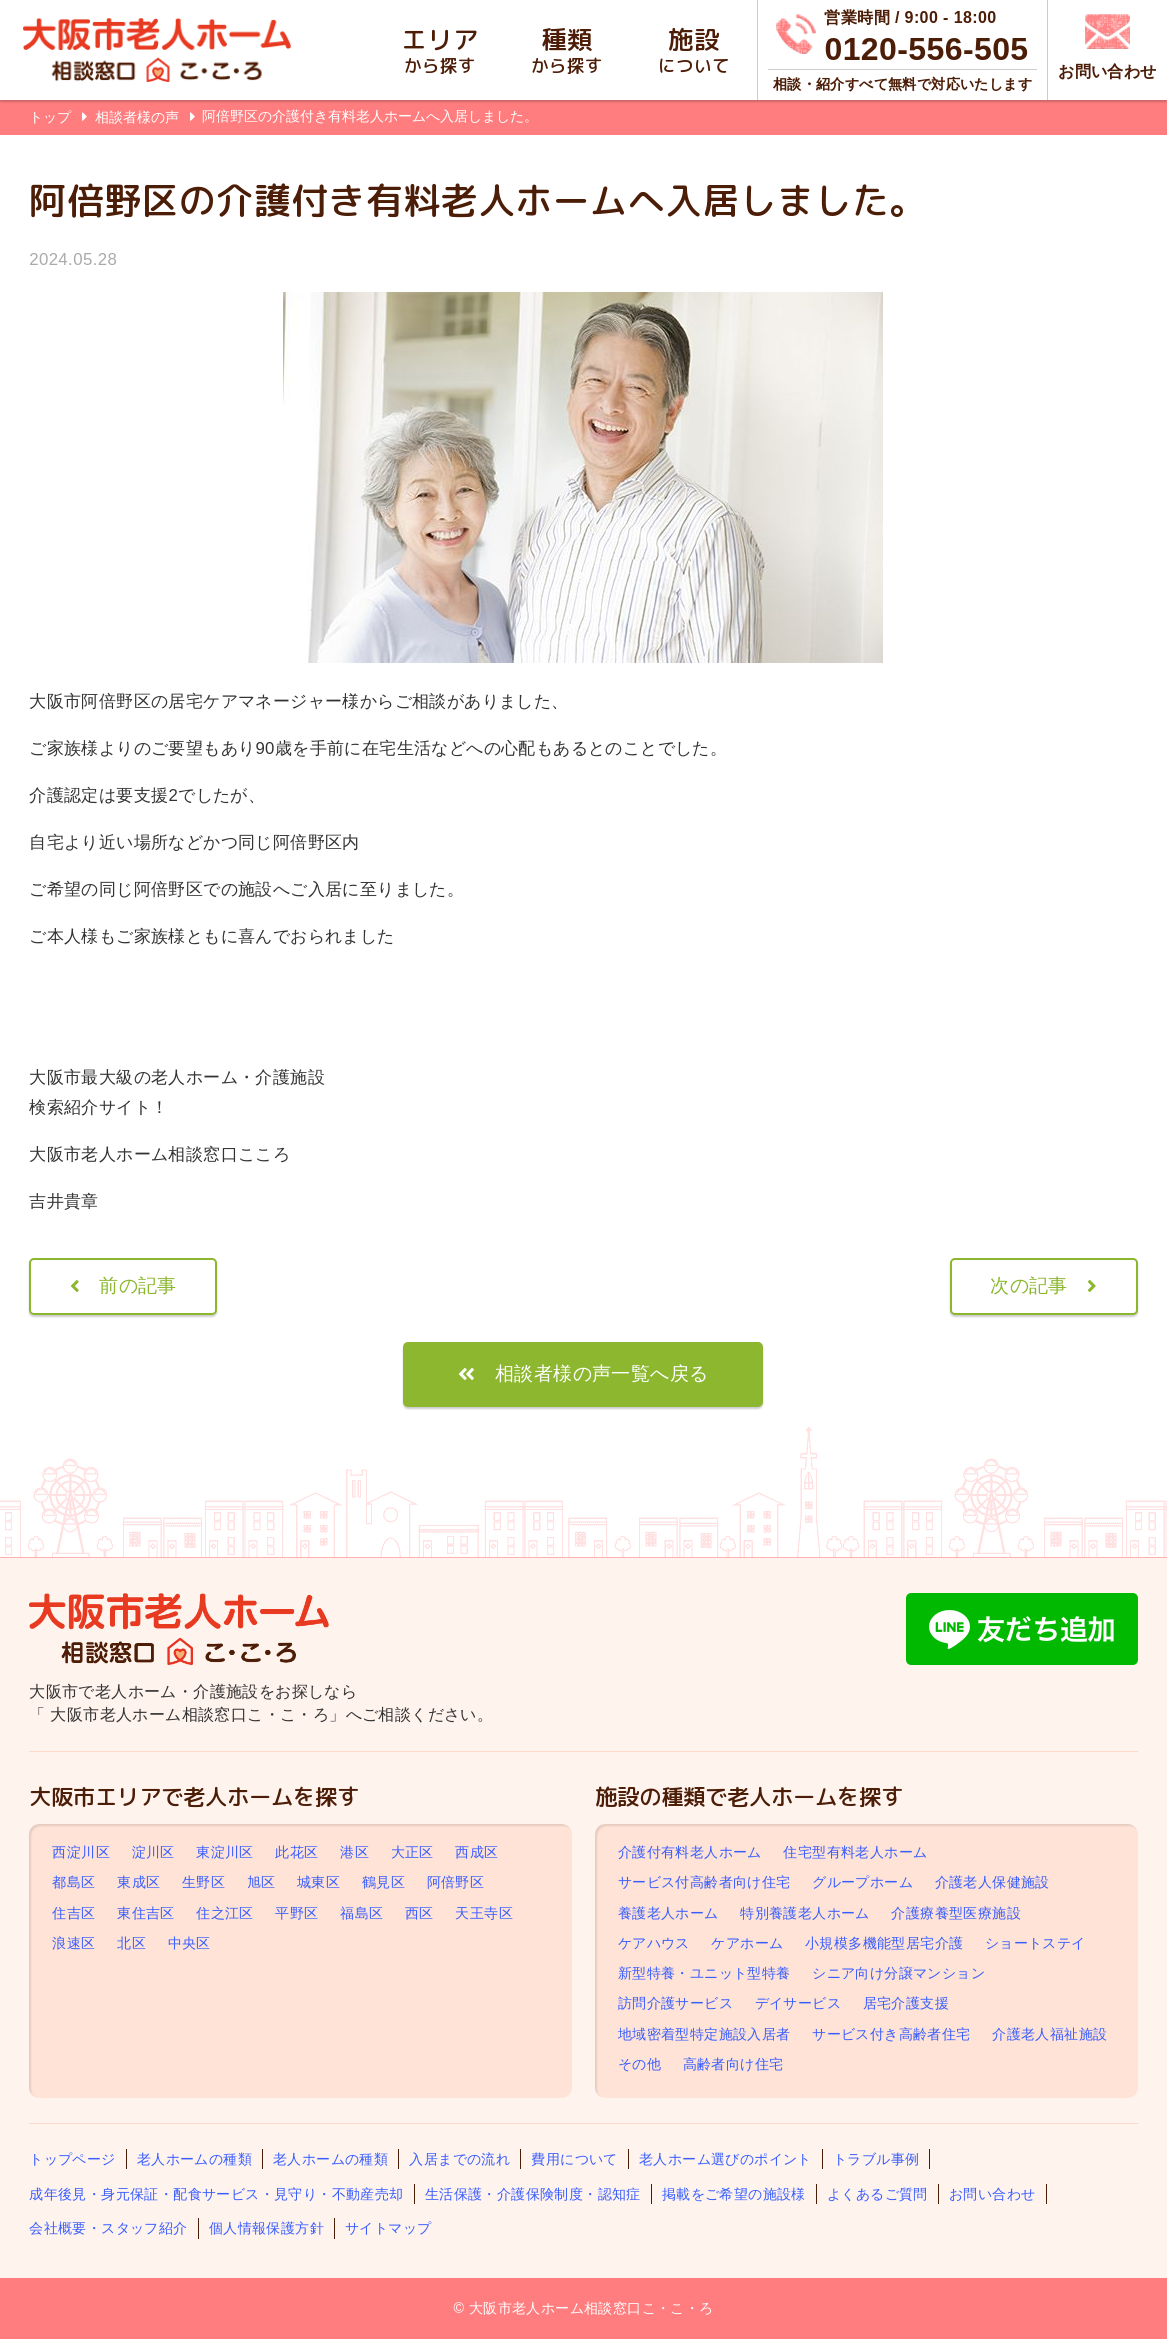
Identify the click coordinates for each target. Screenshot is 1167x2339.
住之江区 (225, 1913)
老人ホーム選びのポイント (725, 2159)
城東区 (318, 1883)
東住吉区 (146, 1913)
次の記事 (1029, 1285)
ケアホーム (747, 1943)
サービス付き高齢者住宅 (891, 2034)
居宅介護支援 (906, 2003)
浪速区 (73, 1943)
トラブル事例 (876, 2159)
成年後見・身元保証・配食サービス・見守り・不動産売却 (216, 2194)
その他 (639, 2064)
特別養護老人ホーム (805, 1913)
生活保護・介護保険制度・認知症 (533, 2194)
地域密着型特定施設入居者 (704, 2034)
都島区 (73, 1883)
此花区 (296, 1852)
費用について (574, 2159)
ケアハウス (654, 1943)
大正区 (412, 1852)
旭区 (261, 1883)
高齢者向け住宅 (733, 2064)
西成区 (476, 1852)
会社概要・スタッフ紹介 (108, 2228)
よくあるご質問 (877, 2194)
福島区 (361, 1913)
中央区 (189, 1943)
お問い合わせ (992, 2194)
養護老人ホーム (668, 1913)
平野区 (296, 1913)
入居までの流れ (459, 2159)
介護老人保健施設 (992, 1883)
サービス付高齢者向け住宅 (704, 1883)
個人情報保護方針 (266, 2228)
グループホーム (862, 1883)
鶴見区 (383, 1883)
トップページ (72, 2159)
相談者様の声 (139, 117)
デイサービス (798, 2003)
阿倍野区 (456, 1883)
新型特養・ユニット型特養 (704, 1973)
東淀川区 (225, 1852)
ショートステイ (1035, 1943)
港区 (354, 1852)
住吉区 (73, 1913)
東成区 (138, 1883)
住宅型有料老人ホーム (855, 1852)
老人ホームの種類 (194, 2159)
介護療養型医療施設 (956, 1913)
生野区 (203, 1883)
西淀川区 (81, 1852)
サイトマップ (388, 2228)
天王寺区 (484, 1913)
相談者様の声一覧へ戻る (601, 1373)
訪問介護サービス (675, 2003)
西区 (419, 1913)
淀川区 (153, 1852)
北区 (131, 1943)
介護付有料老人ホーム (690, 1852)
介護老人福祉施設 (1049, 2034)
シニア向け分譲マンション (898, 1973)
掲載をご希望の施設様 (734, 2194)
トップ (50, 117)
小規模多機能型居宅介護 (884, 1943)
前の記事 (138, 1285)
